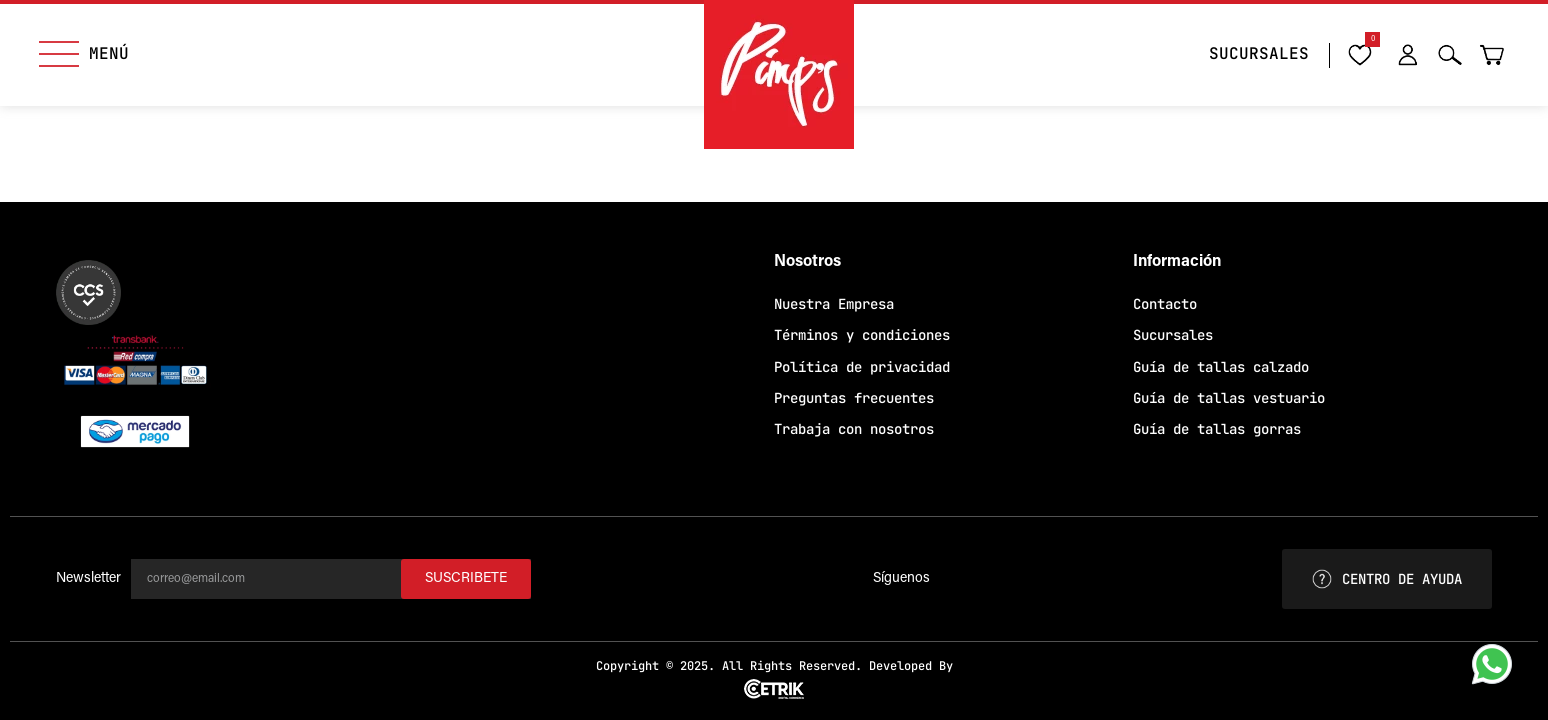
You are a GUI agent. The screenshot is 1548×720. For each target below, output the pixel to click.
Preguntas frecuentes (854, 398)
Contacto (1165, 304)
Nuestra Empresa (834, 304)
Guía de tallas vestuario (1229, 398)
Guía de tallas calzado (1221, 367)
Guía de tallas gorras (1217, 429)
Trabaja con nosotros (854, 429)
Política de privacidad (862, 367)
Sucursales (1173, 335)
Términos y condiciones (862, 335)
